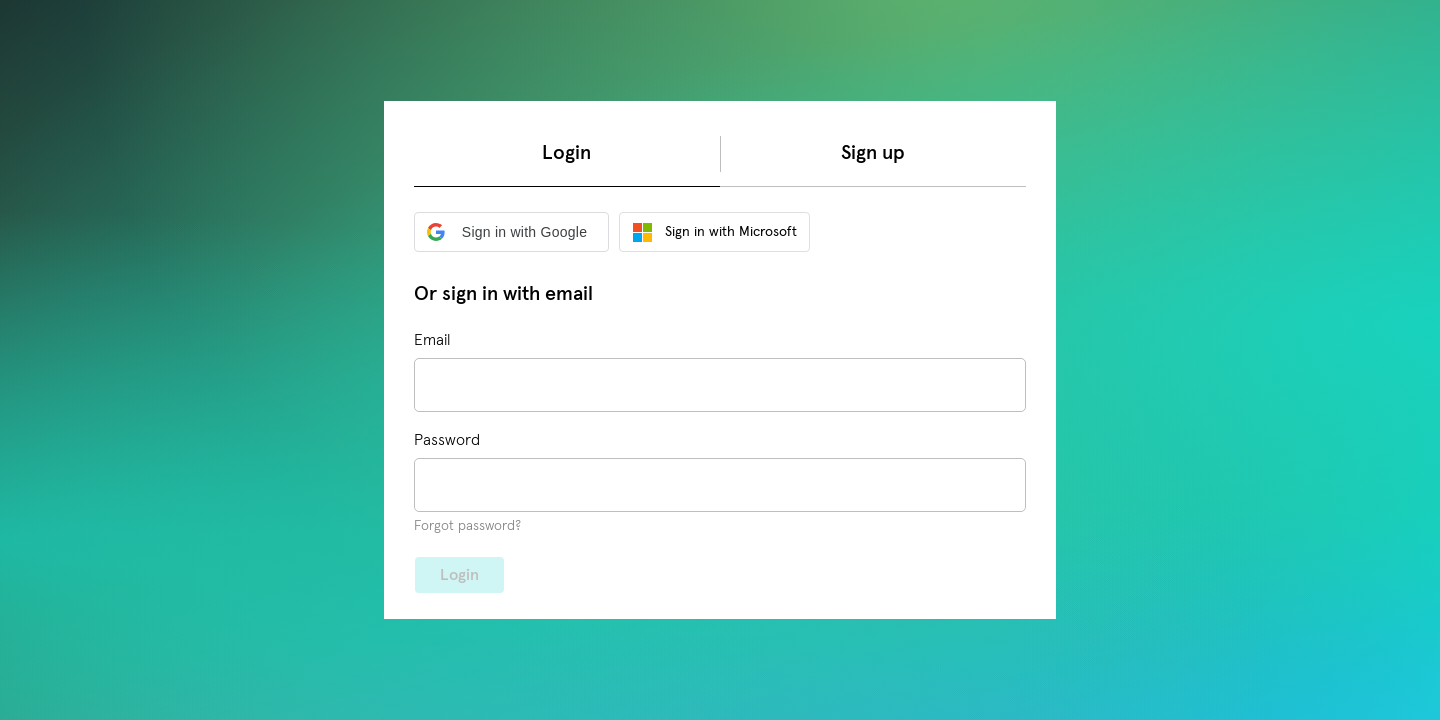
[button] (511, 232)
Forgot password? (467, 526)
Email (432, 340)
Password (447, 440)
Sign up (873, 153)
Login (566, 153)
